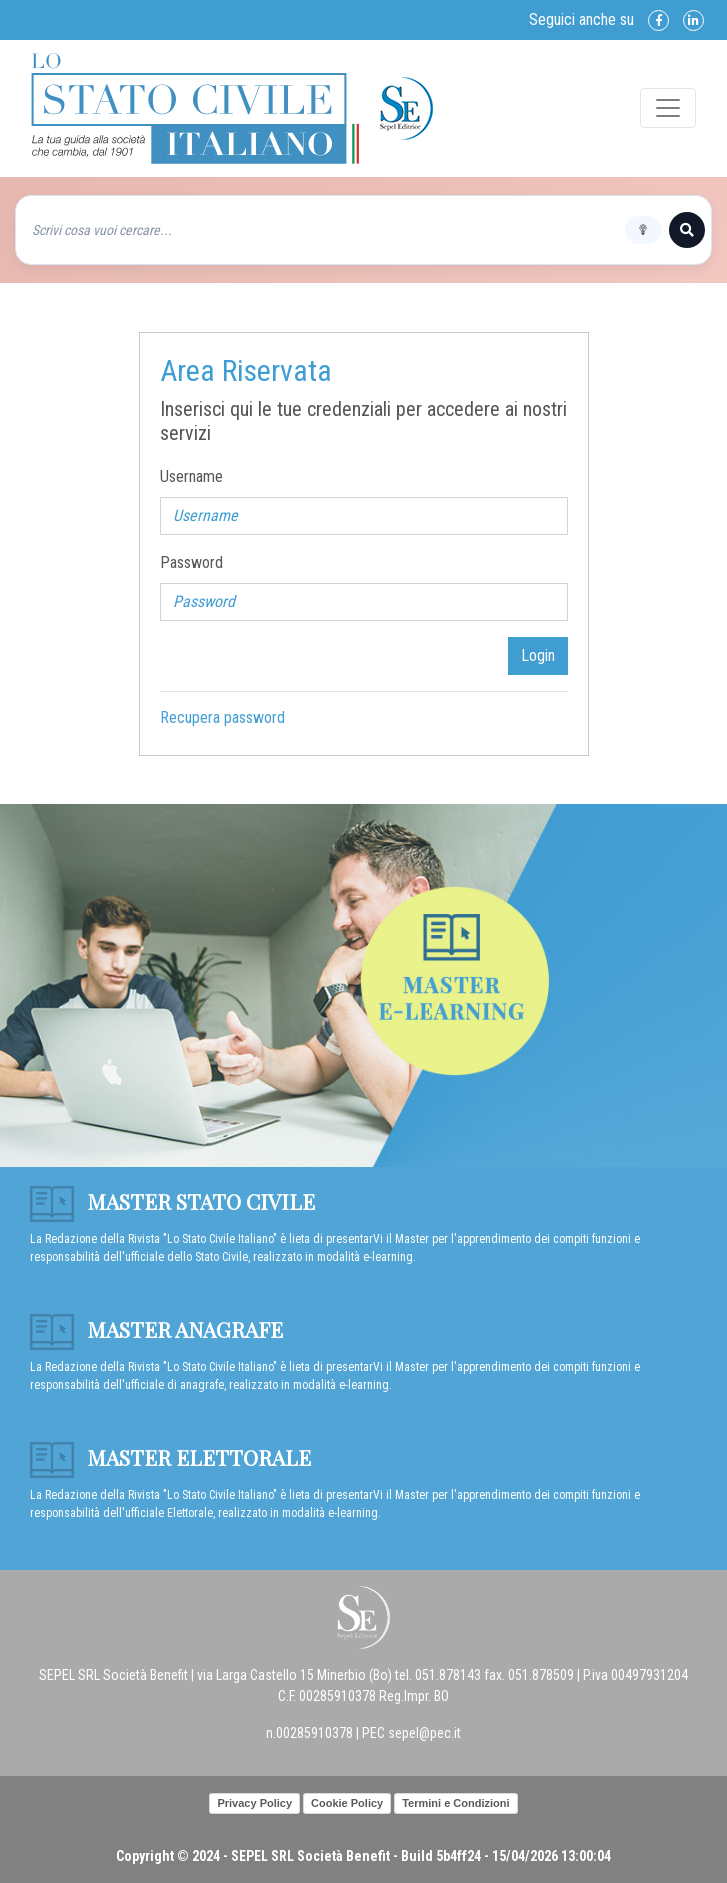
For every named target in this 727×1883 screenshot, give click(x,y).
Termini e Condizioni (455, 1803)
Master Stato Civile (172, 1201)
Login (538, 655)
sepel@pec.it (424, 1733)
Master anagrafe (156, 1329)
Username (191, 476)
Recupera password (222, 717)
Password (191, 562)
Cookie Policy (347, 1803)
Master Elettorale (170, 1457)
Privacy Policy (254, 1803)
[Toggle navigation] (668, 108)
